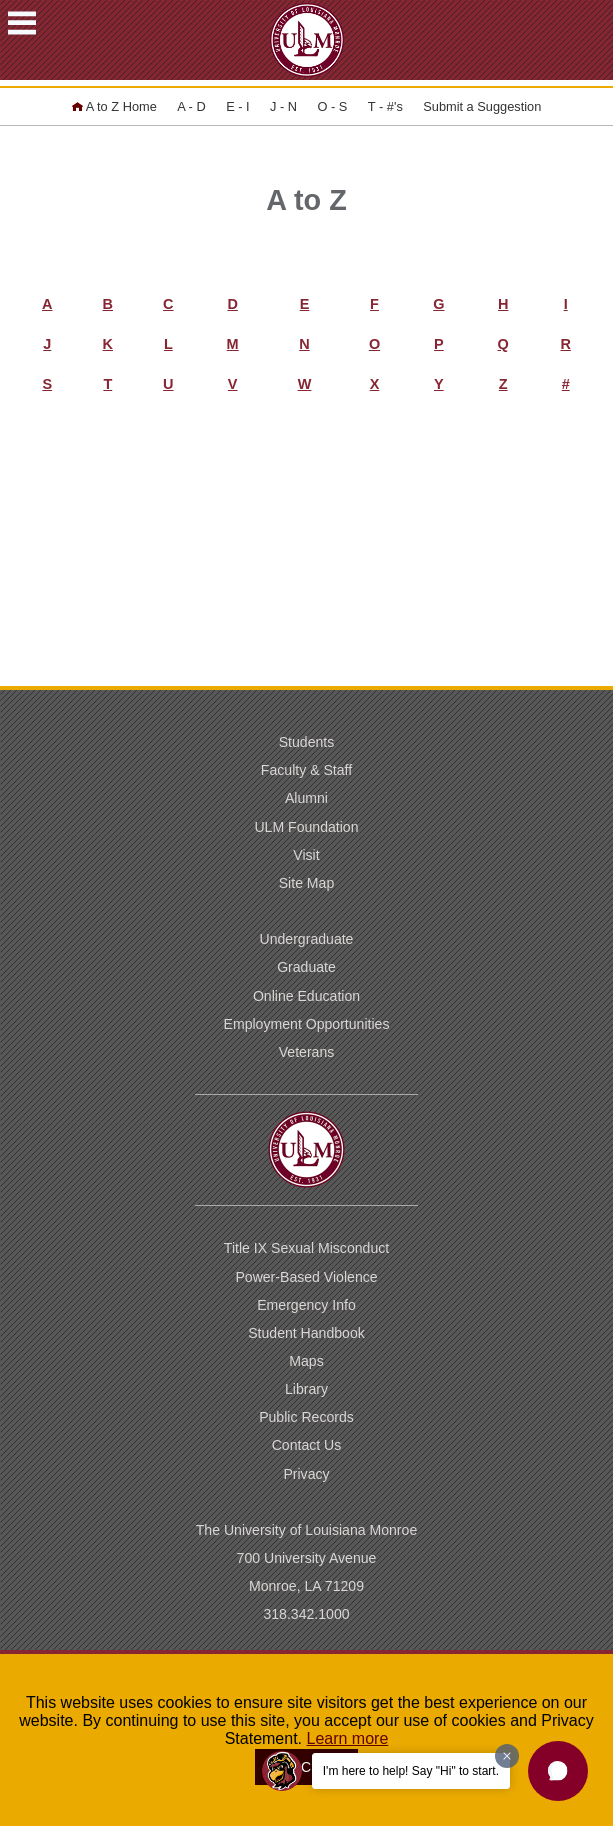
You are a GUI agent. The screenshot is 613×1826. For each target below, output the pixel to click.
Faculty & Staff (306, 770)
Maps (306, 1361)
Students (307, 742)
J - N (283, 106)
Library (306, 1389)
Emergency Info (306, 1305)
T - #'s (385, 106)
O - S (333, 106)
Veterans (307, 1052)
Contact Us (307, 1445)
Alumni (306, 798)
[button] (558, 1771)
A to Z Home (114, 106)
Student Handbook (306, 1333)
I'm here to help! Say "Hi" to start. (411, 1771)
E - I (237, 106)
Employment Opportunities (307, 1024)
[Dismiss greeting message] (507, 1756)
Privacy (306, 1474)
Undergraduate (307, 939)
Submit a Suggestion (482, 106)
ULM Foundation (306, 827)
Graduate (306, 967)
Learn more (348, 1738)
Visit (306, 855)
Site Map (307, 883)
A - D (191, 106)
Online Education (306, 996)
